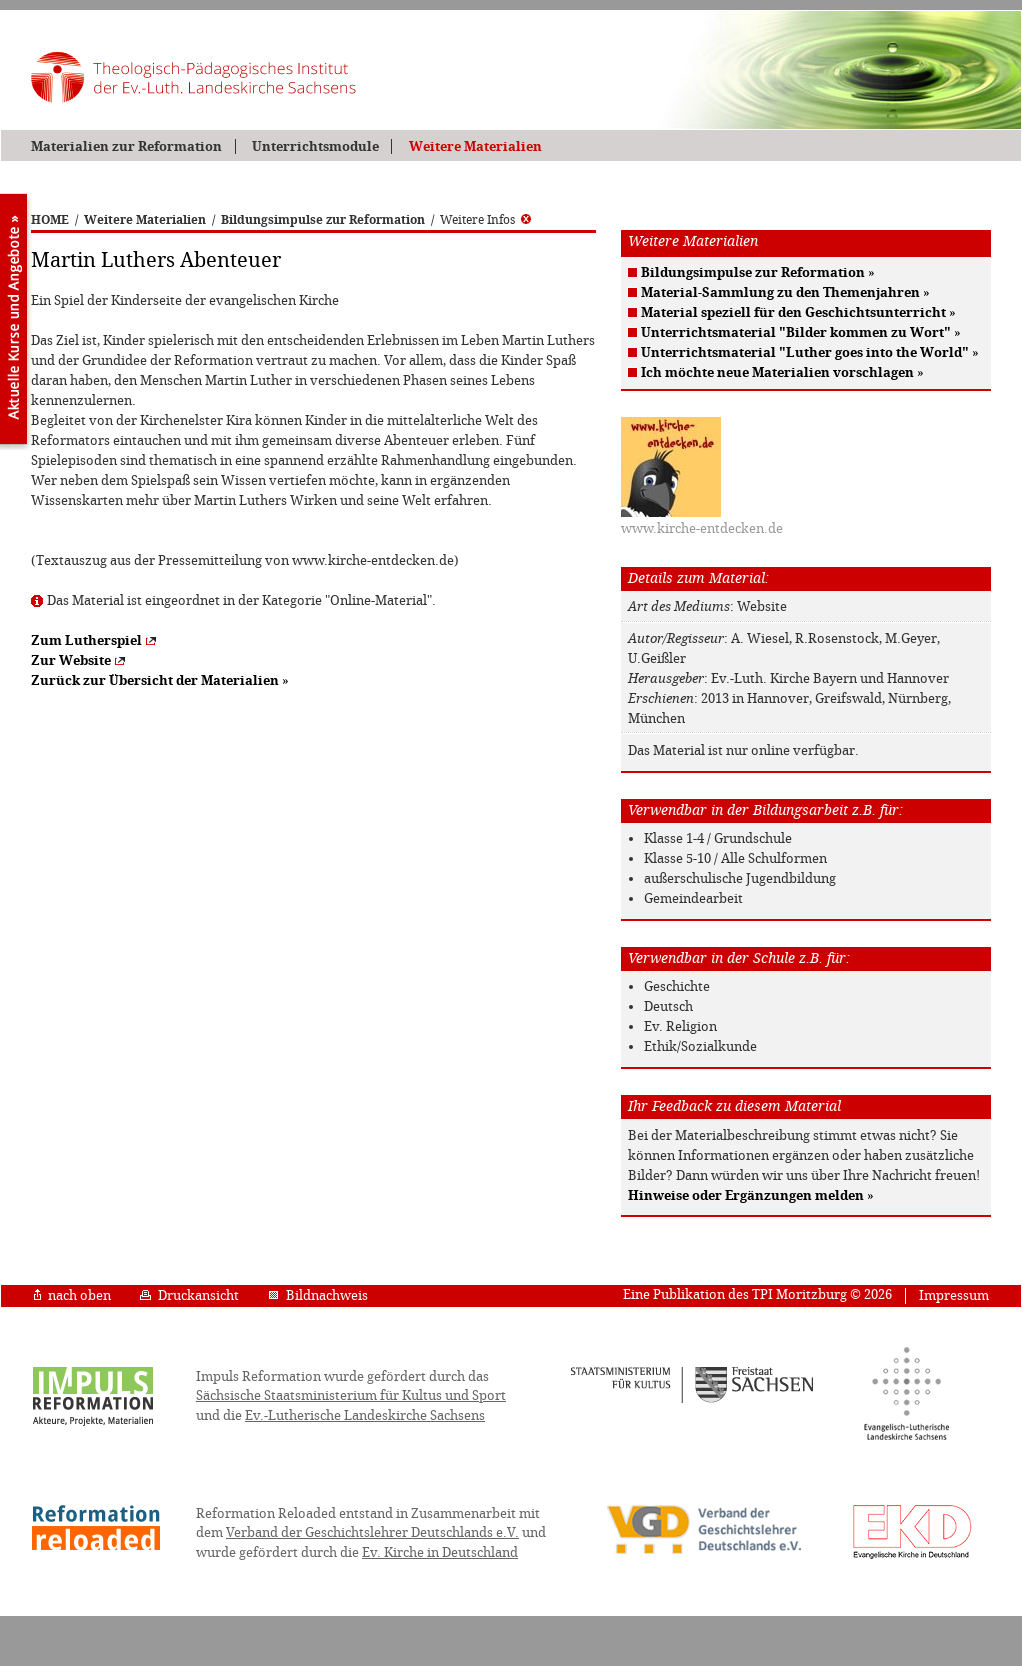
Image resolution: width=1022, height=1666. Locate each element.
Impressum (954, 1295)
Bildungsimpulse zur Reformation (323, 220)
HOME (50, 220)
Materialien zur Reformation (126, 146)
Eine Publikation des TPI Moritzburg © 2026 (757, 1294)
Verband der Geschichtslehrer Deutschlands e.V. (372, 1532)
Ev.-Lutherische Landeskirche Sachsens (365, 1415)
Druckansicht (189, 1295)
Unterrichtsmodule (315, 146)
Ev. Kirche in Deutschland (440, 1552)
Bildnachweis (318, 1295)
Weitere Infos (485, 220)
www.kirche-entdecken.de (702, 528)
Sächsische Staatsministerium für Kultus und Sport (351, 1395)
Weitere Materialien (475, 146)
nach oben (72, 1295)
